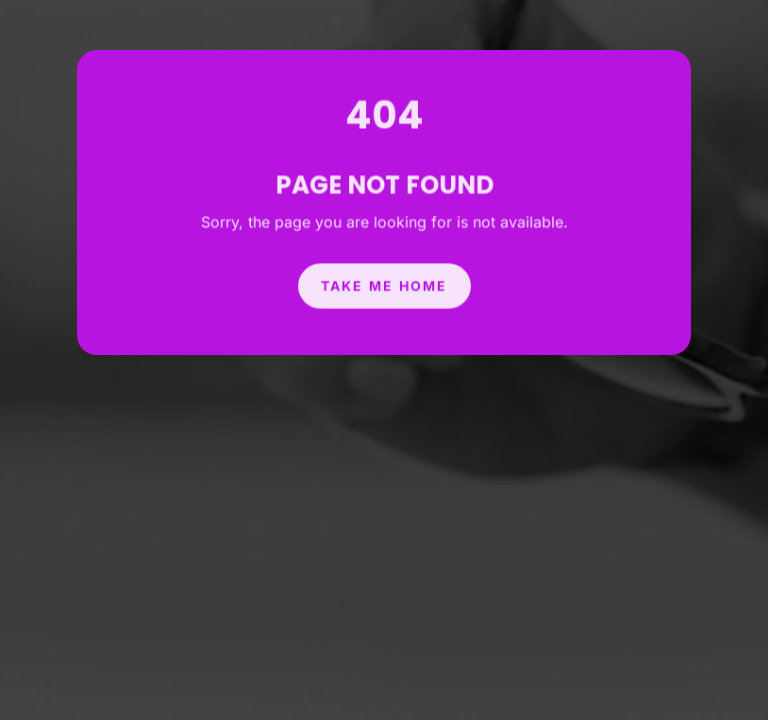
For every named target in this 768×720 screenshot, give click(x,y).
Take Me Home (383, 280)
